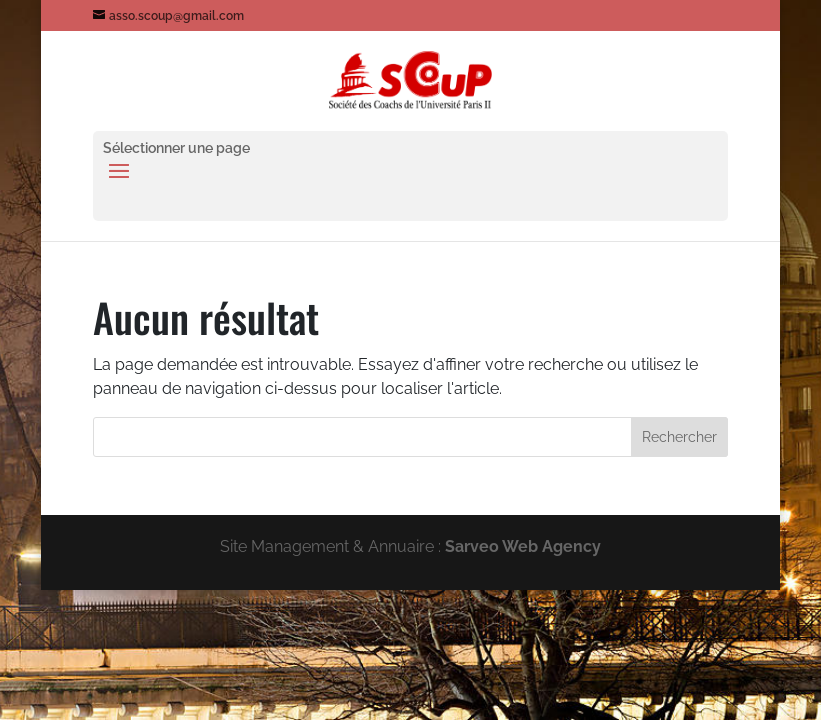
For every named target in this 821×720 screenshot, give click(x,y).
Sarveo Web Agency (523, 546)
